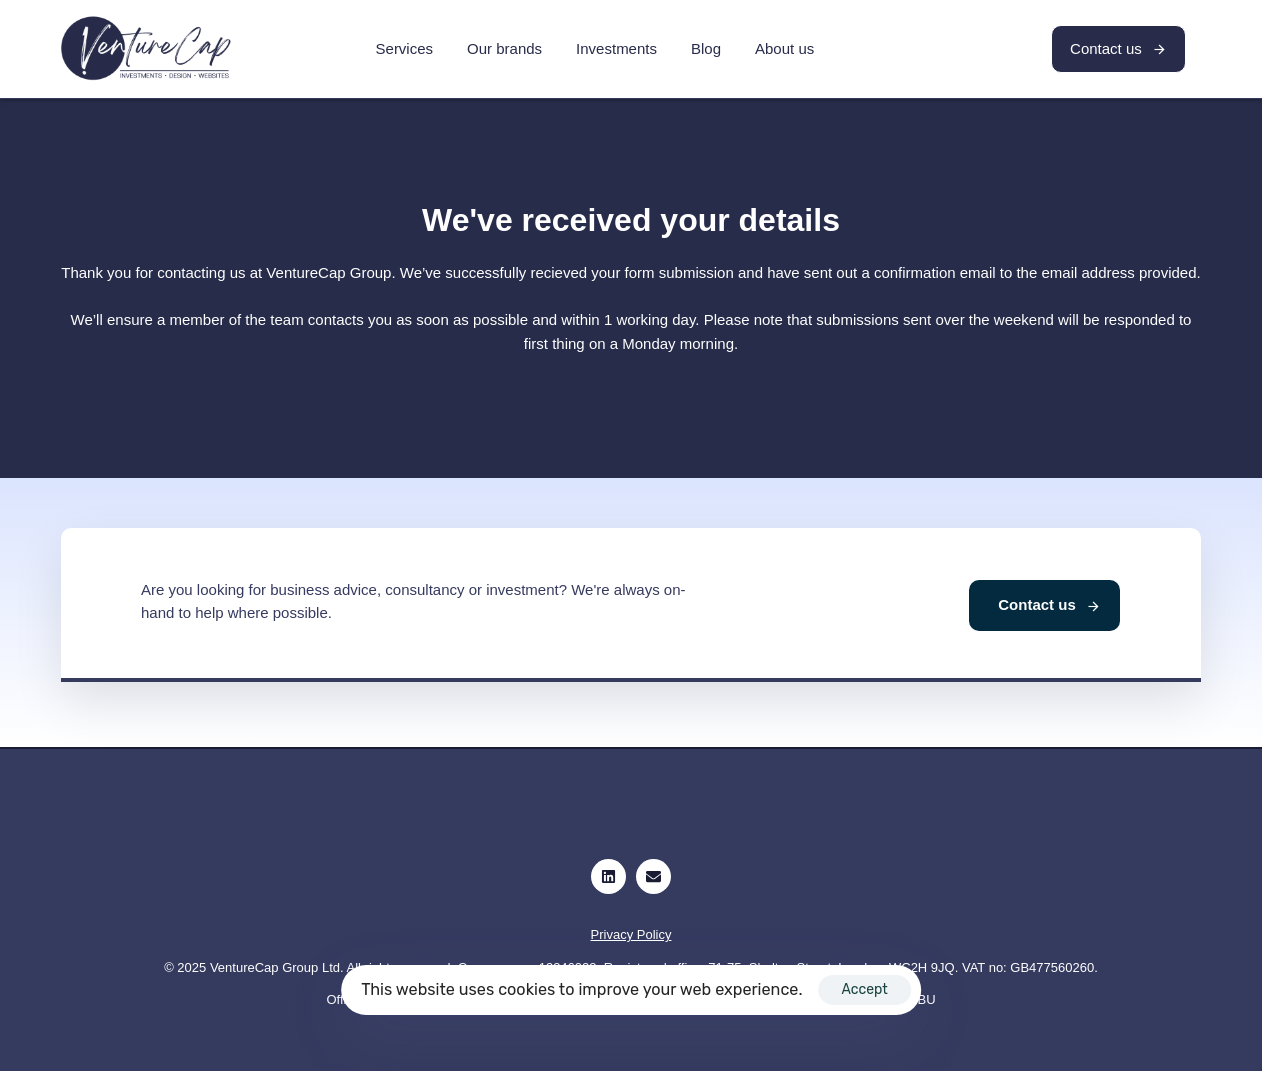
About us (784, 48)
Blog (706, 48)
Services (405, 48)
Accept (864, 989)
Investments (616, 48)
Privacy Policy (631, 934)
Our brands (504, 48)
